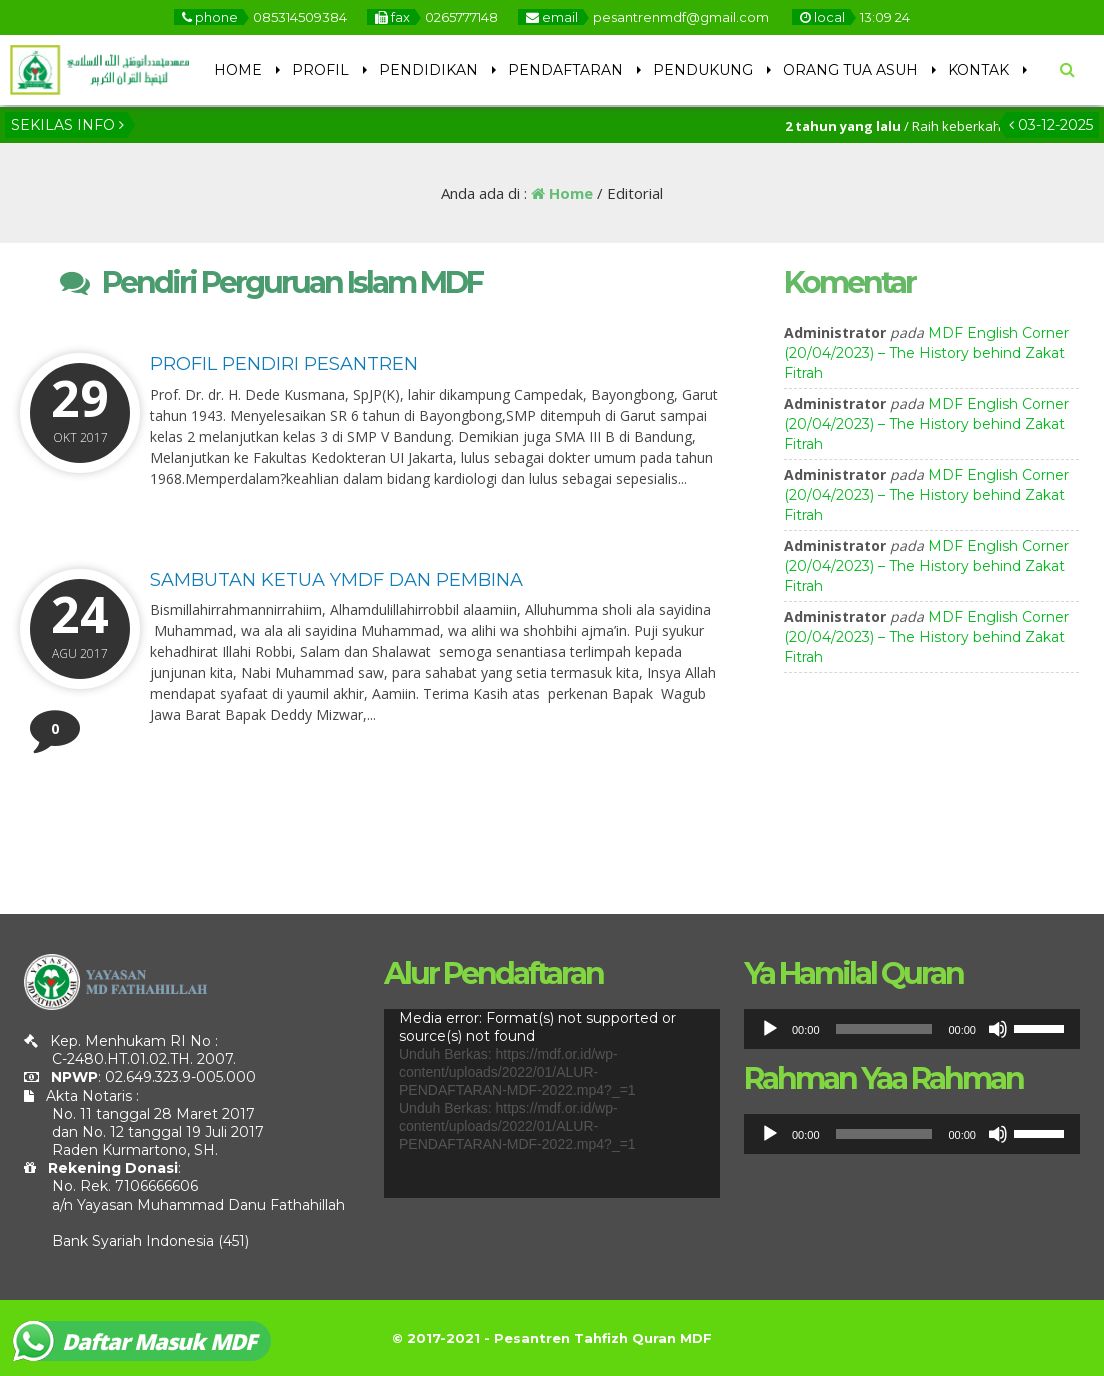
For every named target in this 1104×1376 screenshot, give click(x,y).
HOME (238, 70)
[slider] (884, 1029)
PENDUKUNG (703, 70)
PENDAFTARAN (565, 70)
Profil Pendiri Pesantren (284, 364)
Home (562, 193)
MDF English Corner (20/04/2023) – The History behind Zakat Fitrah (926, 353)
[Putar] (770, 1029)
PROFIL (320, 70)
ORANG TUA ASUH (850, 70)
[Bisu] (998, 1029)
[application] (552, 1103)
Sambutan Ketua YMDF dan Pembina (336, 580)
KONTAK (978, 70)
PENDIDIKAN (428, 70)
